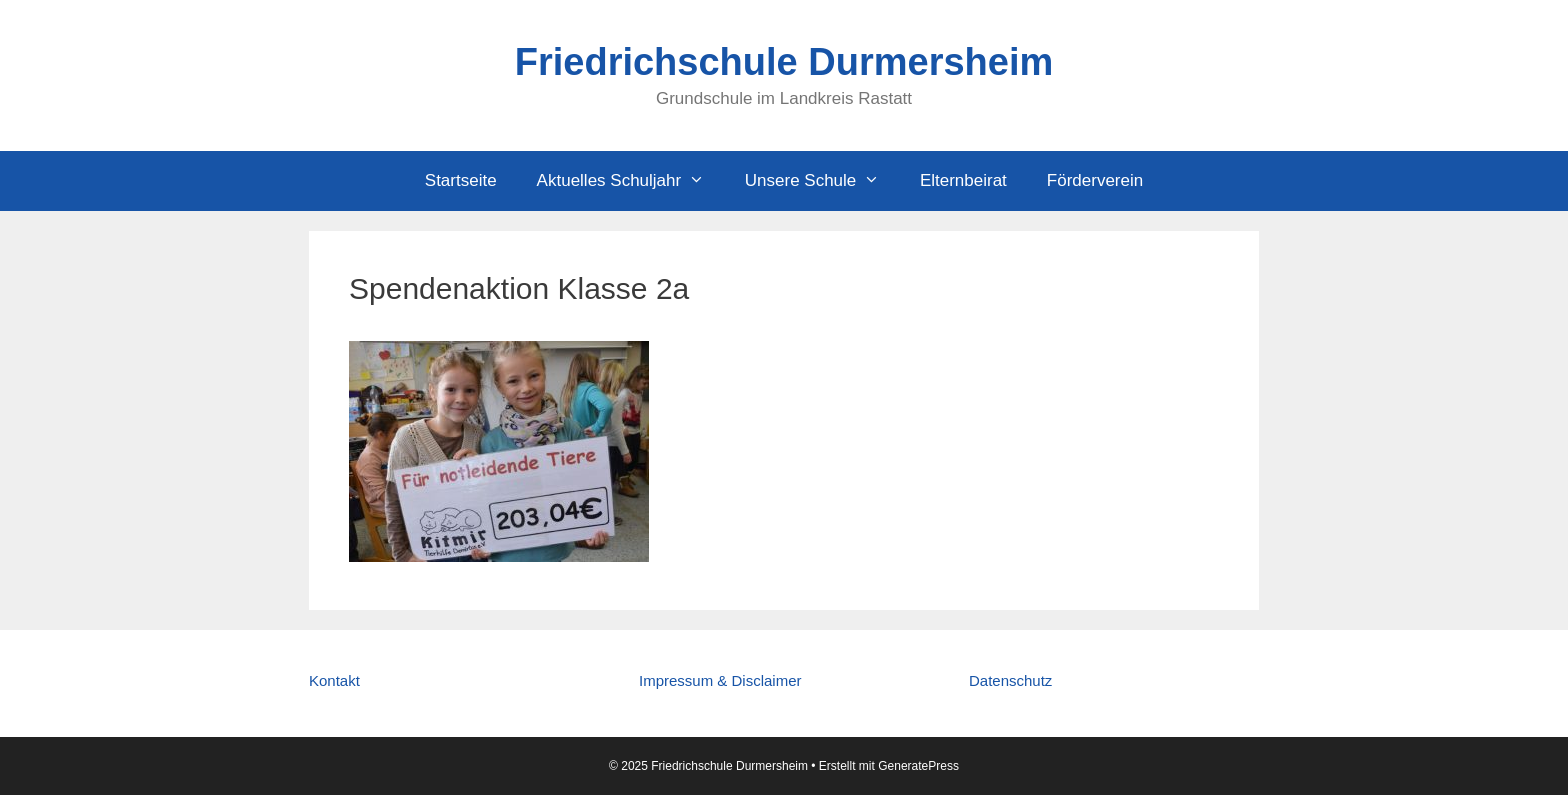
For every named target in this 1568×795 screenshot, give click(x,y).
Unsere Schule (822, 181)
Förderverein (1095, 180)
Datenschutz (1010, 680)
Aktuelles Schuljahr (631, 181)
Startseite (461, 180)
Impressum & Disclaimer (720, 680)
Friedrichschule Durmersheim (784, 62)
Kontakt (334, 680)
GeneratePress (918, 766)
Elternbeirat (963, 180)
